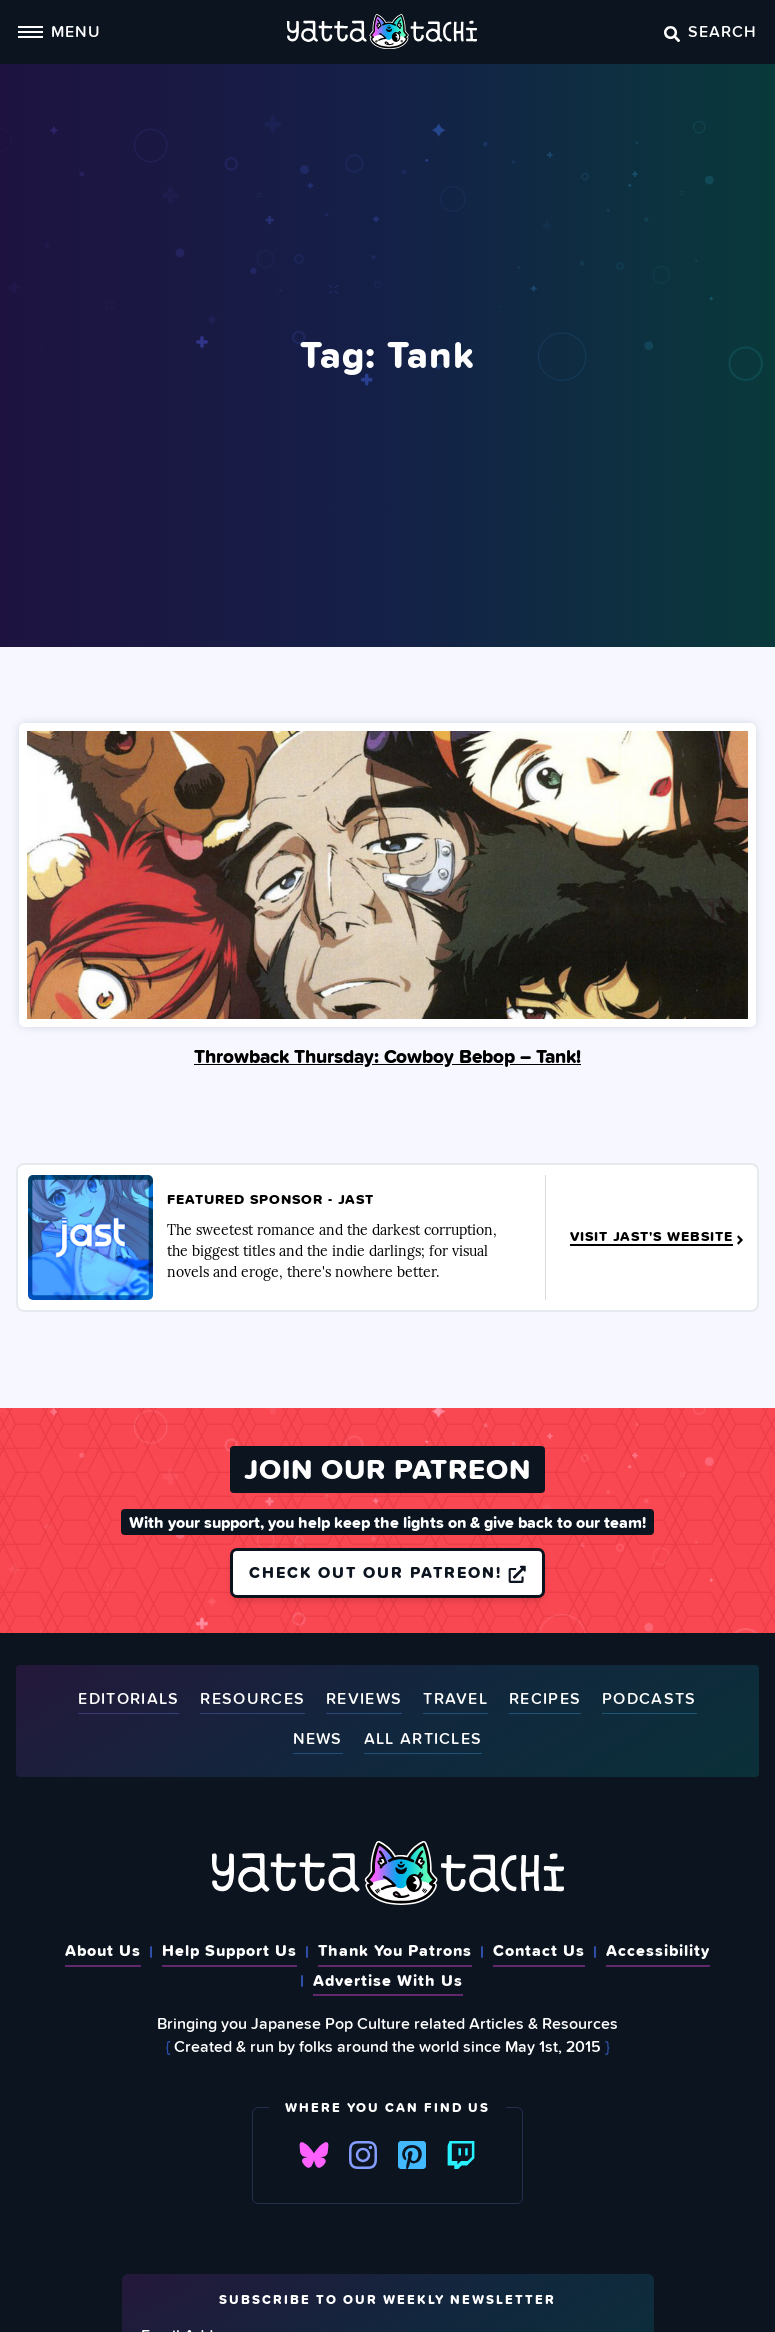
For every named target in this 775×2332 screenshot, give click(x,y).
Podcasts (649, 1699)
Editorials (128, 1699)
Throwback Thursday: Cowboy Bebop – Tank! (387, 1056)
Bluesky (314, 2155)
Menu (59, 31)
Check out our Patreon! (387, 1573)
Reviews (364, 1699)
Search (710, 31)
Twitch (461, 2155)
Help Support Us (229, 1950)
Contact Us (539, 1950)
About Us (103, 1950)
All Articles (423, 1739)
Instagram (363, 2155)
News (318, 1739)
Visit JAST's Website (658, 1237)
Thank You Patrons (395, 1950)
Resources (252, 1699)
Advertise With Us (388, 1980)
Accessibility (658, 1950)
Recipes (545, 1699)
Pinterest (412, 2155)
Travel (455, 1699)
